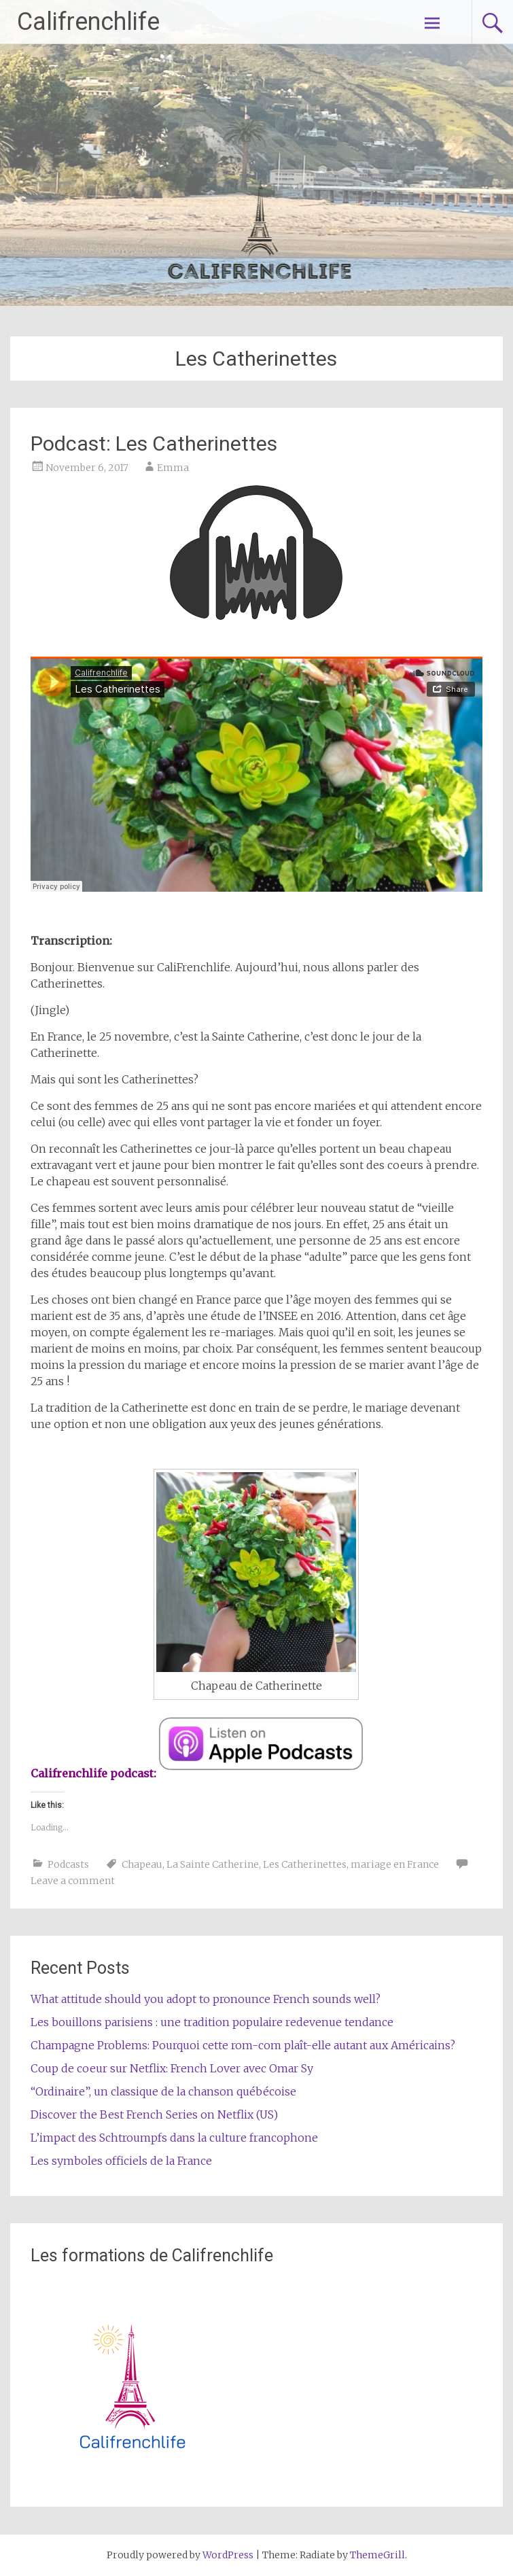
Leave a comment (73, 1881)
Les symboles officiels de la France (121, 2161)
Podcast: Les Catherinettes (154, 443)
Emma (173, 468)
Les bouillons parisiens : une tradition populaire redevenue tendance (212, 2022)
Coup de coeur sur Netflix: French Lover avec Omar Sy (172, 2068)
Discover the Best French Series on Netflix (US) (154, 2114)
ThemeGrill (377, 2555)
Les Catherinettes (305, 1864)
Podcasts (68, 1864)
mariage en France (395, 1864)
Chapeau (142, 1864)
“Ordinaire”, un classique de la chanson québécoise (163, 2091)
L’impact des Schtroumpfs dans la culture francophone (174, 2137)
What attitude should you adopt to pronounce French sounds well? (206, 1999)
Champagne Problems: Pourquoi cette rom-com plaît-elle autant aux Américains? (243, 2045)
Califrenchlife (88, 21)
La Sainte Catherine (212, 1864)
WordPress (227, 2555)
